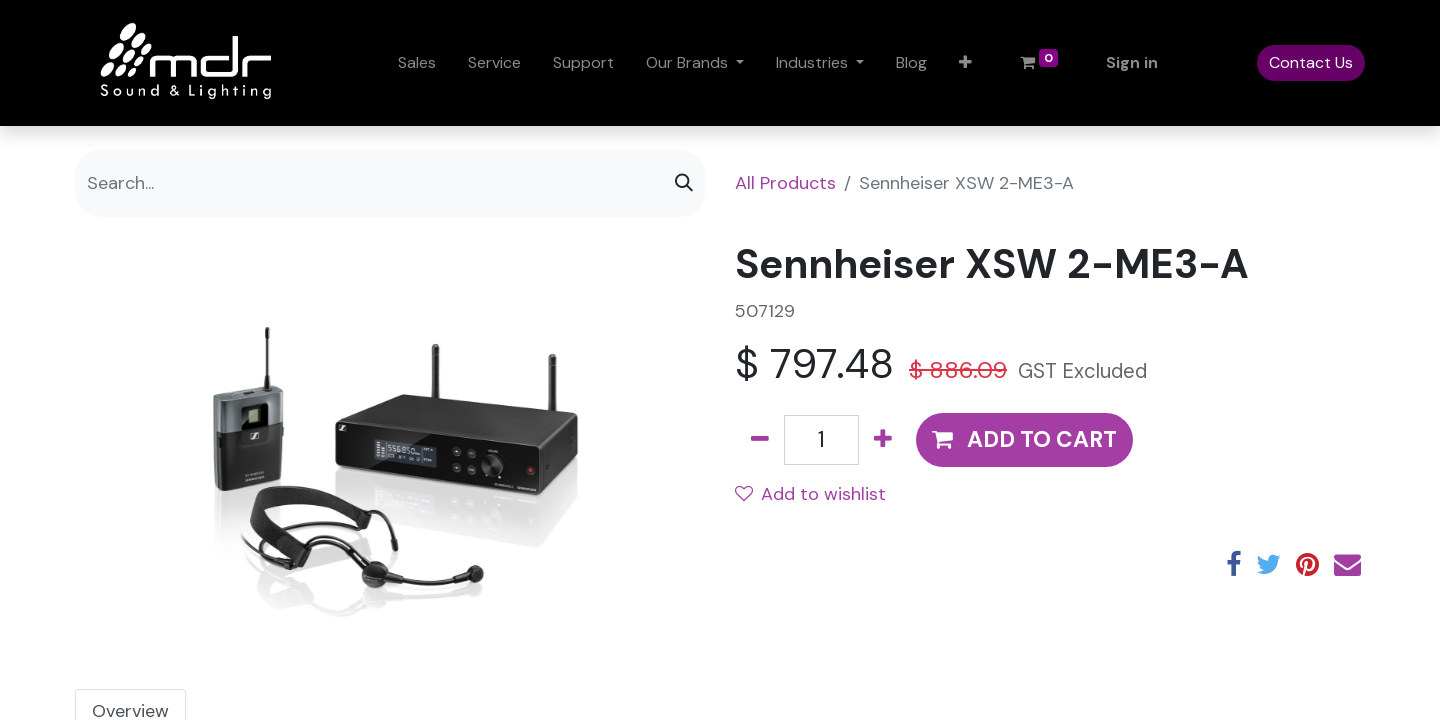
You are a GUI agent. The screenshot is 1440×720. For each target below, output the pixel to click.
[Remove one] (760, 440)
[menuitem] (417, 63)
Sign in (1132, 62)
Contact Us (1311, 62)
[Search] (684, 183)
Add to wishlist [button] (810, 494)
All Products (785, 183)
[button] (965, 63)
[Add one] (883, 440)
